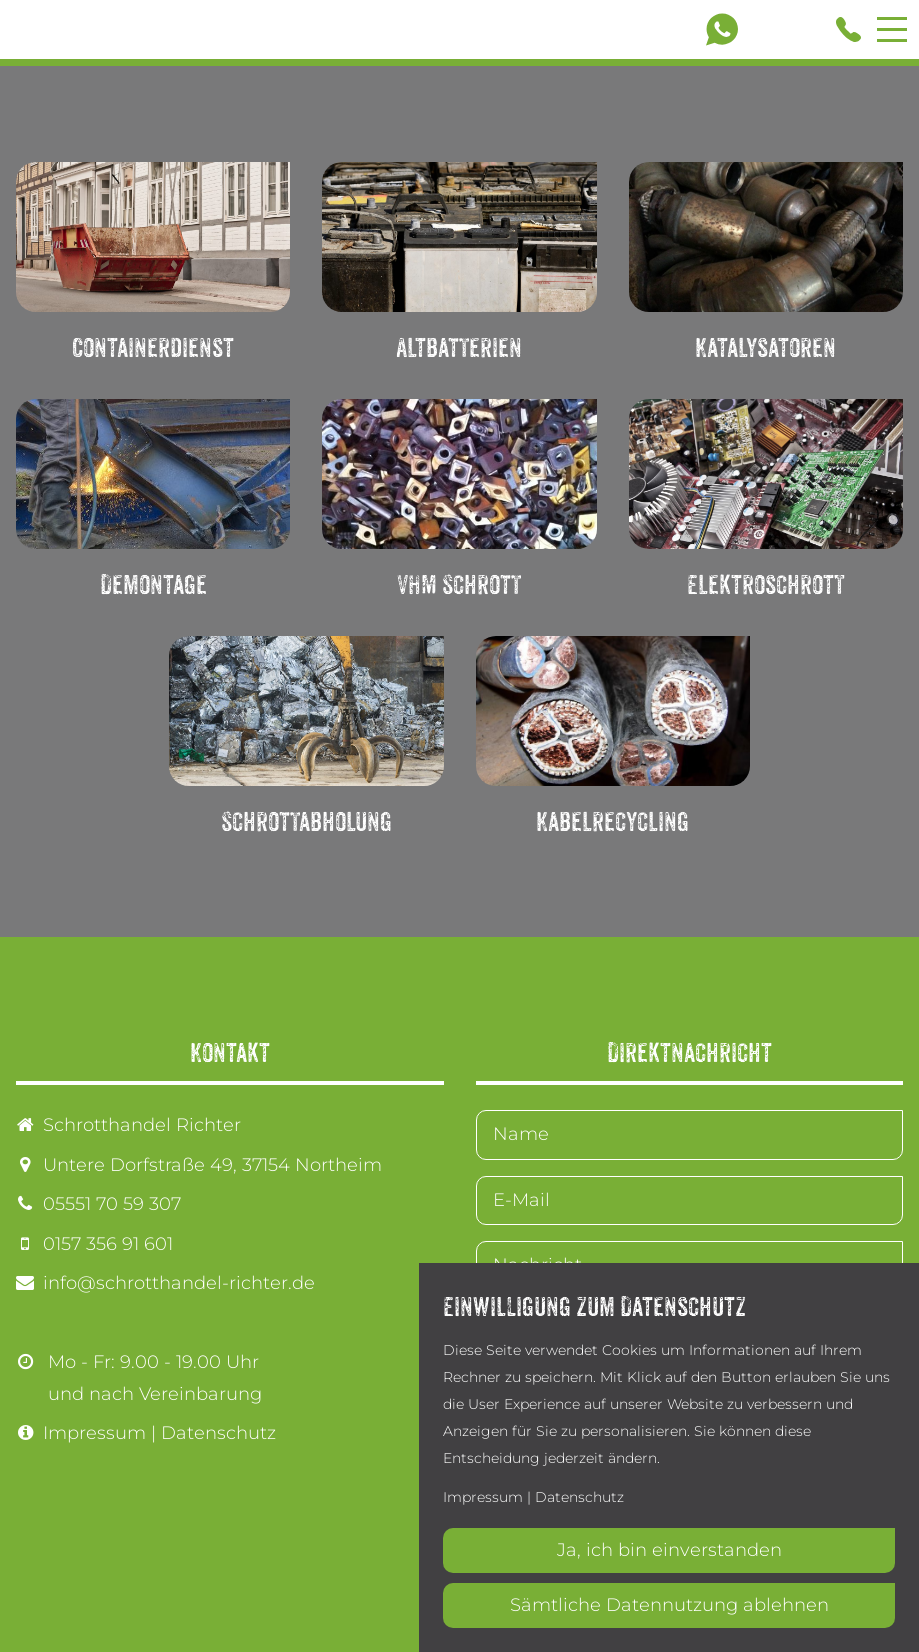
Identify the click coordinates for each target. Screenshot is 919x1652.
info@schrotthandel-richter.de (179, 1283)
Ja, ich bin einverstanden (669, 1550)
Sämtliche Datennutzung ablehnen (669, 1605)
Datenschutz (218, 1433)
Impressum (94, 1433)
